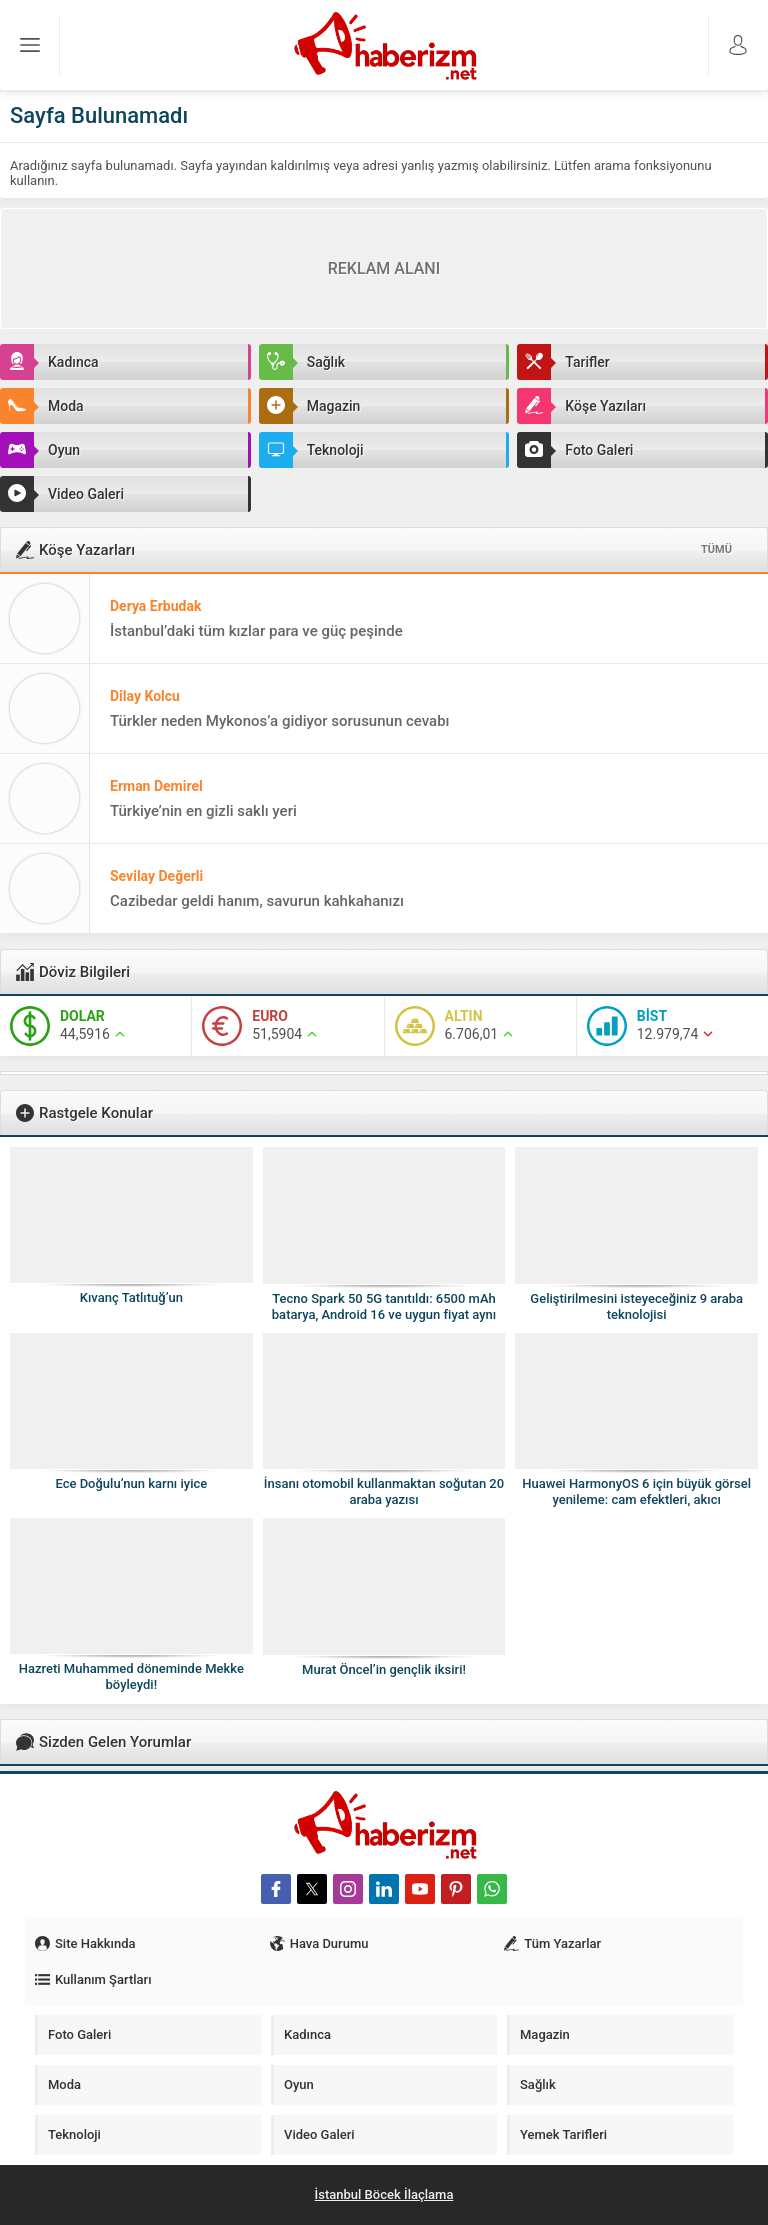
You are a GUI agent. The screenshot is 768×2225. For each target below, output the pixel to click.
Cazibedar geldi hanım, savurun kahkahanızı (257, 901)
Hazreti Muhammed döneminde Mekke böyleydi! (131, 1676)
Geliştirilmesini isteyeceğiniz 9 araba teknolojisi (636, 1306)
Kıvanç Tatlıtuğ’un (131, 1297)
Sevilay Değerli (156, 876)
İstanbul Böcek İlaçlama (384, 2194)
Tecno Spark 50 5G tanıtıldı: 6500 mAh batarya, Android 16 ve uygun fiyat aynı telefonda (384, 1314)
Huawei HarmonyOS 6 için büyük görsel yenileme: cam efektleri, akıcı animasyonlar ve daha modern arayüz (636, 1499)
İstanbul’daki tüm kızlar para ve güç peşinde (256, 631)
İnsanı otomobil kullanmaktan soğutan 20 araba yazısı (384, 1491)
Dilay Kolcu (145, 696)
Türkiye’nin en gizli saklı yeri (203, 811)
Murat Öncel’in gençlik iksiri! (384, 1669)
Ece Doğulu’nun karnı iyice (131, 1483)
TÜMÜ (716, 549)
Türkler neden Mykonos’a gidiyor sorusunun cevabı (280, 721)
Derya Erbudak (155, 606)
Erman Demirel (156, 786)
